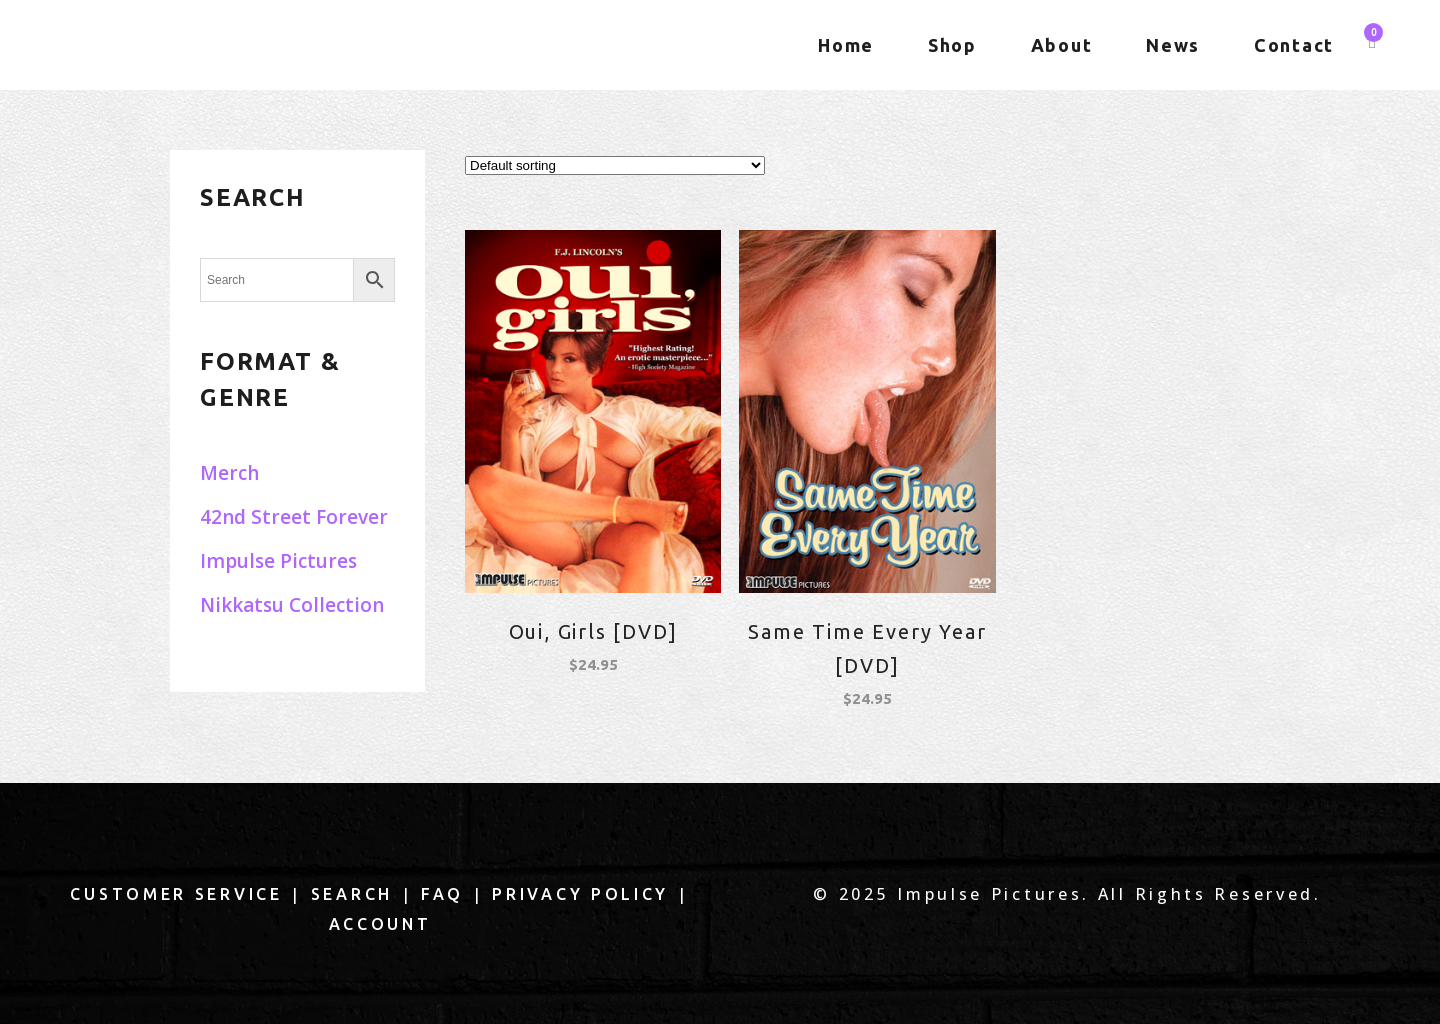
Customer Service (176, 894)
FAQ (442, 894)
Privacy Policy (580, 894)
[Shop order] (615, 165)
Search (352, 894)
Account (380, 924)
